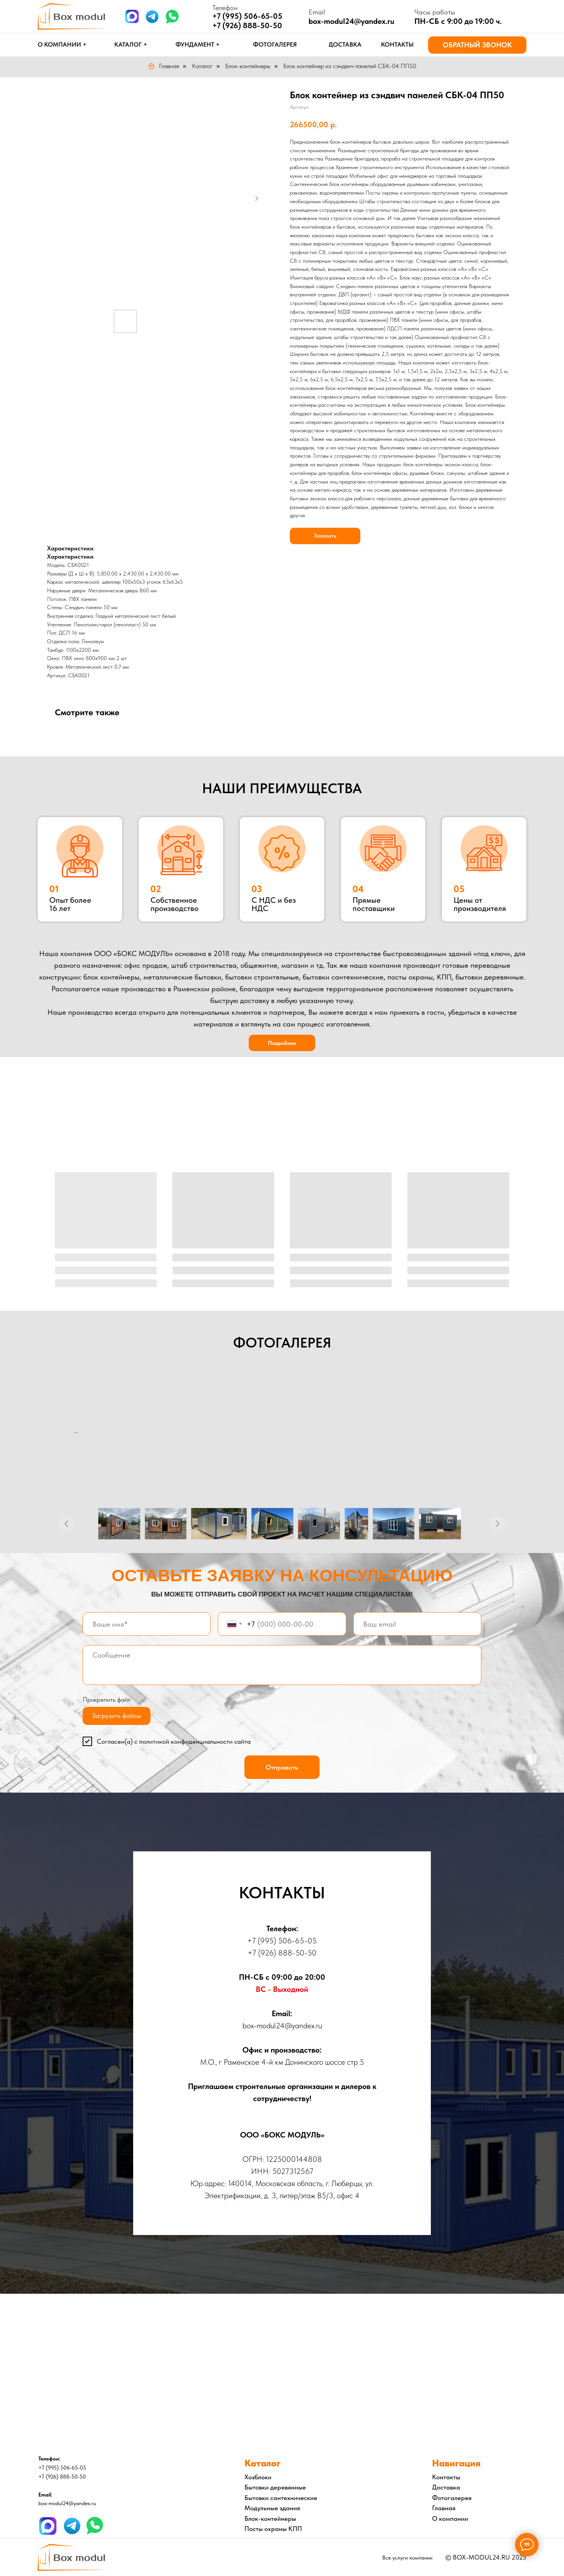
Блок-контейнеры (247, 66)
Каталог (202, 66)
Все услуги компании (407, 2557)
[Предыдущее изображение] (66, 1524)
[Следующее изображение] (497, 1524)
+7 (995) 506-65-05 (282, 1940)
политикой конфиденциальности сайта (195, 1741)
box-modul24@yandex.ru (351, 21)
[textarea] (282, 1665)
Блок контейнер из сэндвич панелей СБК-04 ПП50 (349, 66)
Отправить (282, 1767)
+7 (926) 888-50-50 (247, 25)
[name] (147, 1624)
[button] (477, 45)
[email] (417, 1624)
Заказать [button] (325, 535)
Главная (163, 66)
